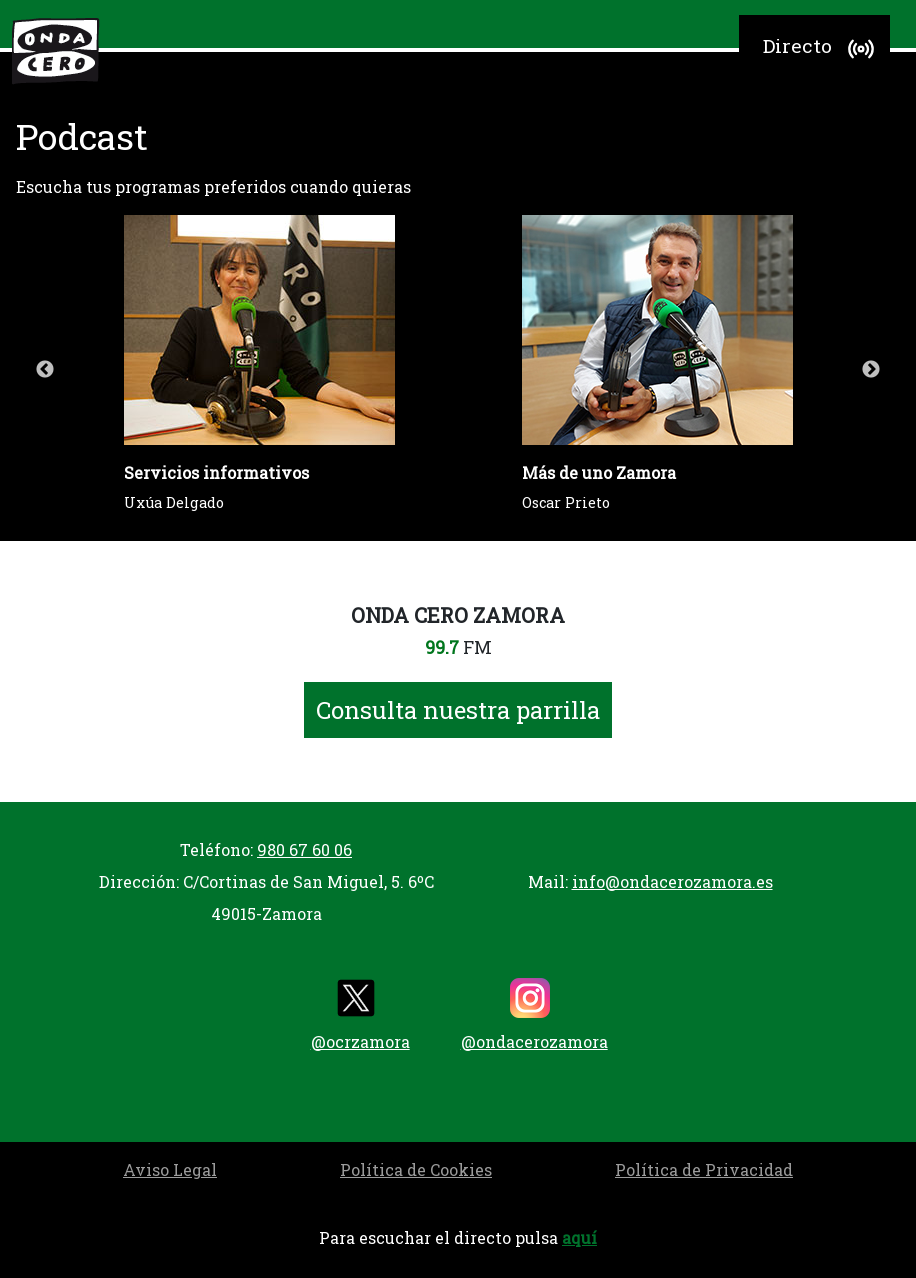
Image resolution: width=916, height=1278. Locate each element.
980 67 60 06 (304, 849)
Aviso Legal (170, 1169)
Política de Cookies (416, 1169)
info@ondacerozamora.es (672, 881)
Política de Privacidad (704, 1169)
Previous (45, 370)
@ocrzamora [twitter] (360, 1015)
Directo (821, 49)
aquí (579, 1237)
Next (871, 370)
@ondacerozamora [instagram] (534, 1015)
